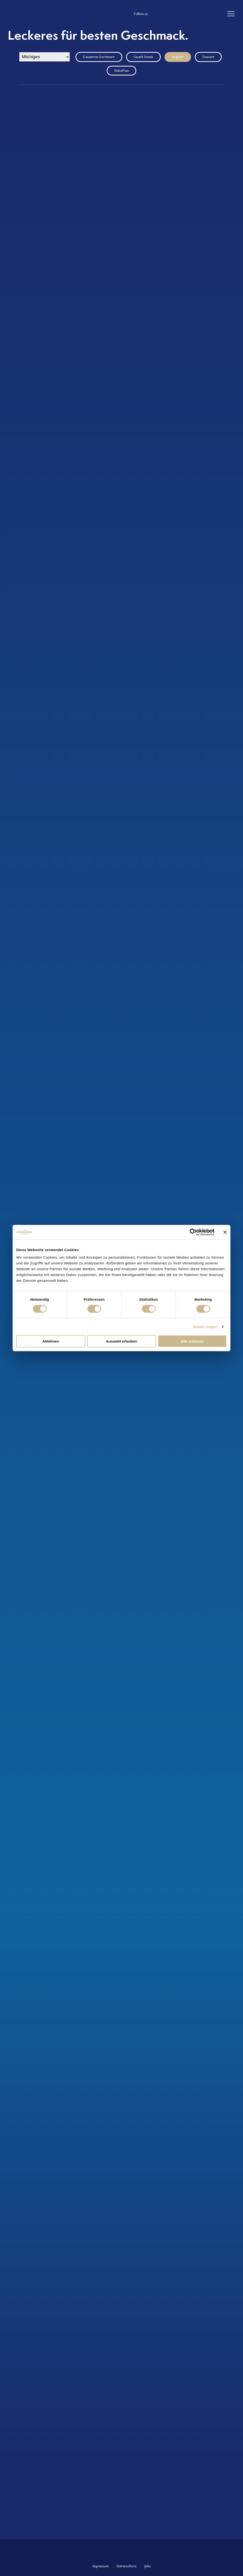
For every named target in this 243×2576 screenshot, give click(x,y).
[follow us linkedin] (177, 14)
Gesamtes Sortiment (114, 56)
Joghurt (193, 56)
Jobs (147, 2566)
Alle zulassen (192, 1341)
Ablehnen (50, 1341)
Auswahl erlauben (121, 1341)
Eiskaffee (137, 70)
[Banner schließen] (225, 1232)
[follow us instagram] (158, 14)
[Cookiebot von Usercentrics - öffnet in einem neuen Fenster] (193, 1232)
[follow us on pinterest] (187, 14)
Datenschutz (126, 2566)
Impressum (100, 2566)
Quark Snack (159, 56)
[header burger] (231, 14)
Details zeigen (205, 1326)
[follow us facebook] (167, 14)
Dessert (105, 70)
